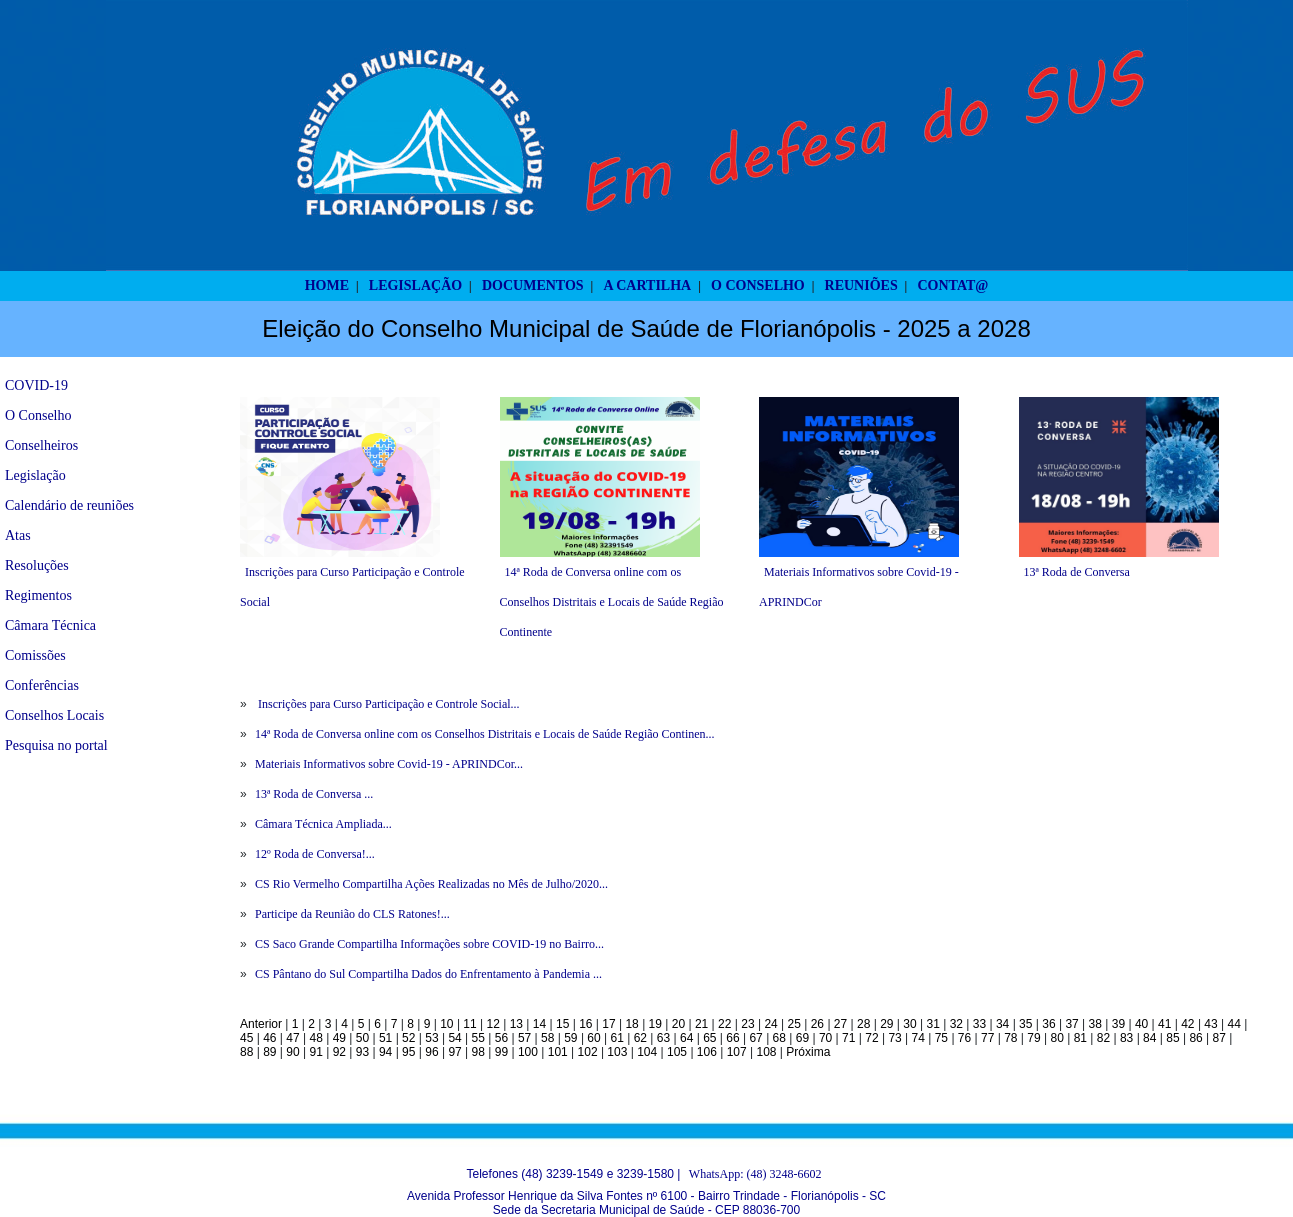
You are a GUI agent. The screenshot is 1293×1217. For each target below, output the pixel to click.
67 (755, 1038)
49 (339, 1038)
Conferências (42, 685)
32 (956, 1024)
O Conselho (38, 415)
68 (779, 1038)
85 (1172, 1038)
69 (802, 1038)
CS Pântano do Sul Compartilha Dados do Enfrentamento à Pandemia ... (428, 974)
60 (593, 1038)
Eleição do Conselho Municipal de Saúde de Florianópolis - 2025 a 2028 (646, 328)
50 (362, 1038)
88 (246, 1052)
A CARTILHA (647, 285)
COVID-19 (36, 385)
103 (617, 1052)
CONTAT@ (953, 285)
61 (617, 1038)
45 (246, 1038)
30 (909, 1024)
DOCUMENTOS (533, 285)
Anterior (261, 1024)
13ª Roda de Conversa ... (314, 794)
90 (292, 1052)
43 (1210, 1024)
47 (292, 1038)
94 (385, 1052)
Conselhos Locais (54, 715)
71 (848, 1038)
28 (863, 1024)
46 (269, 1038)
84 (1149, 1038)
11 (469, 1024)
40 (1141, 1024)
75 (941, 1038)
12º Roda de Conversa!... (315, 854)
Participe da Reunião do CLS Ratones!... (352, 914)
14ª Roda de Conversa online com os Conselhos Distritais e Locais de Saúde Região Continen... (485, 734)
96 (431, 1052)
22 (724, 1024)
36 (1048, 1024)
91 (315, 1052)
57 (524, 1038)
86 (1195, 1038)
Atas (18, 535)
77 (987, 1038)
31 (932, 1024)
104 (647, 1052)
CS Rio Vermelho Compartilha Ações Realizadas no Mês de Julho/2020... (431, 884)
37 (1071, 1024)
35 (1025, 1024)
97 (454, 1052)
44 (1234, 1024)
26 (817, 1024)
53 (431, 1038)
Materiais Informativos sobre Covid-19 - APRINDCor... (389, 764)
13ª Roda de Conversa (1077, 572)
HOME (327, 285)
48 (315, 1038)
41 (1164, 1024)
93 (362, 1052)
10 (446, 1024)
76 (964, 1038)
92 (339, 1052)
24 (770, 1024)
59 (570, 1038)
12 (493, 1024)
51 (385, 1038)
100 (528, 1052)
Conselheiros (41, 445)
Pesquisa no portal (56, 745)
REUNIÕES (861, 285)
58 (547, 1038)
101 (558, 1052)
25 (794, 1024)
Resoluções (37, 565)
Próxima (808, 1052)
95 (408, 1052)
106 (707, 1052)
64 (686, 1038)
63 (663, 1038)
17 (608, 1024)
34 (1002, 1024)
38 (1095, 1024)
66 (732, 1038)
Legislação (35, 475)
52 (408, 1038)
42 (1187, 1024)
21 (701, 1024)
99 (501, 1052)
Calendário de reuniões (69, 505)
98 (478, 1052)
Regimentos (38, 595)
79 (1033, 1038)
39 (1118, 1024)
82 (1103, 1038)
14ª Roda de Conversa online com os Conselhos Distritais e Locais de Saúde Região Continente (612, 602)
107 (737, 1052)
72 (871, 1038)
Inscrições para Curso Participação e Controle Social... (387, 704)
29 (886, 1024)
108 (767, 1052)
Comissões (35, 655)
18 (631, 1024)
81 (1080, 1038)
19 (655, 1024)
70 (825, 1038)
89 (269, 1052)
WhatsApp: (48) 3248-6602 (755, 1174)
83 (1126, 1038)
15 (562, 1024)
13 (516, 1024)
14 (539, 1024)
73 (894, 1038)
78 (1010, 1038)
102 (588, 1052)
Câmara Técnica (50, 625)
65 (709, 1038)
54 (454, 1038)
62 (640, 1038)
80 (1056, 1038)
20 (678, 1024)
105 (677, 1052)
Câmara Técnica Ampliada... (323, 824)
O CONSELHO (758, 285)
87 (1219, 1038)
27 (840, 1024)
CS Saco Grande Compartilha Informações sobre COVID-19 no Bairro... (429, 944)
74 (918, 1038)
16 (585, 1024)
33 (979, 1024)
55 (478, 1038)
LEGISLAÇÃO (415, 285)
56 (501, 1038)
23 (747, 1024)
